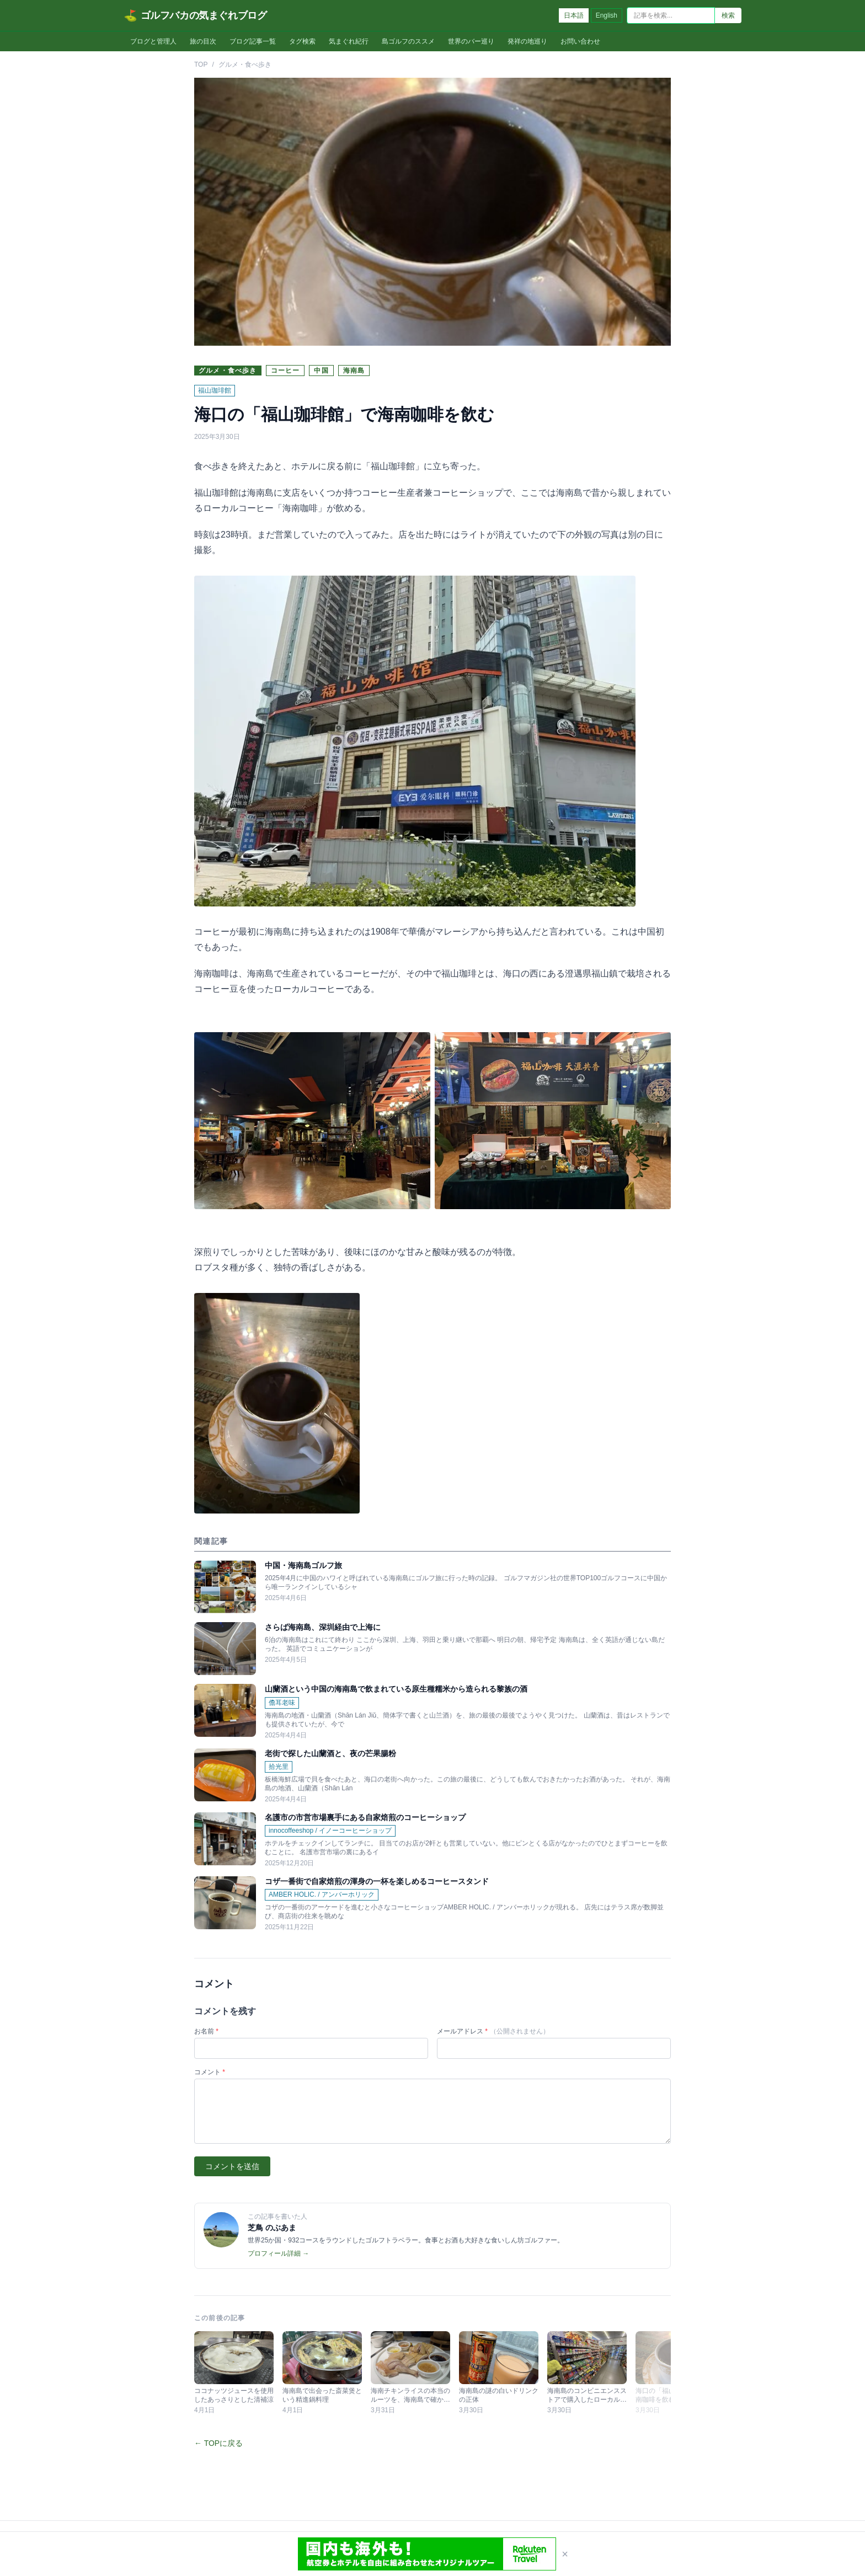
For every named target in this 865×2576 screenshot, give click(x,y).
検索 (728, 15)
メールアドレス (493, 2031)
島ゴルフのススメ (408, 41)
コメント (209, 2072)
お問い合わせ (580, 41)
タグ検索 (302, 41)
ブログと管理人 (153, 41)
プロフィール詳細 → (278, 2253)
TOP (200, 64)
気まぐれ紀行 (349, 41)
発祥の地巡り (527, 41)
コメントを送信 (232, 2166)
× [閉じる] (565, 2553)
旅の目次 (203, 41)
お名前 (206, 2031)
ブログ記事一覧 (252, 41)
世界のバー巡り (471, 41)
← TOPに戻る (218, 2443)
